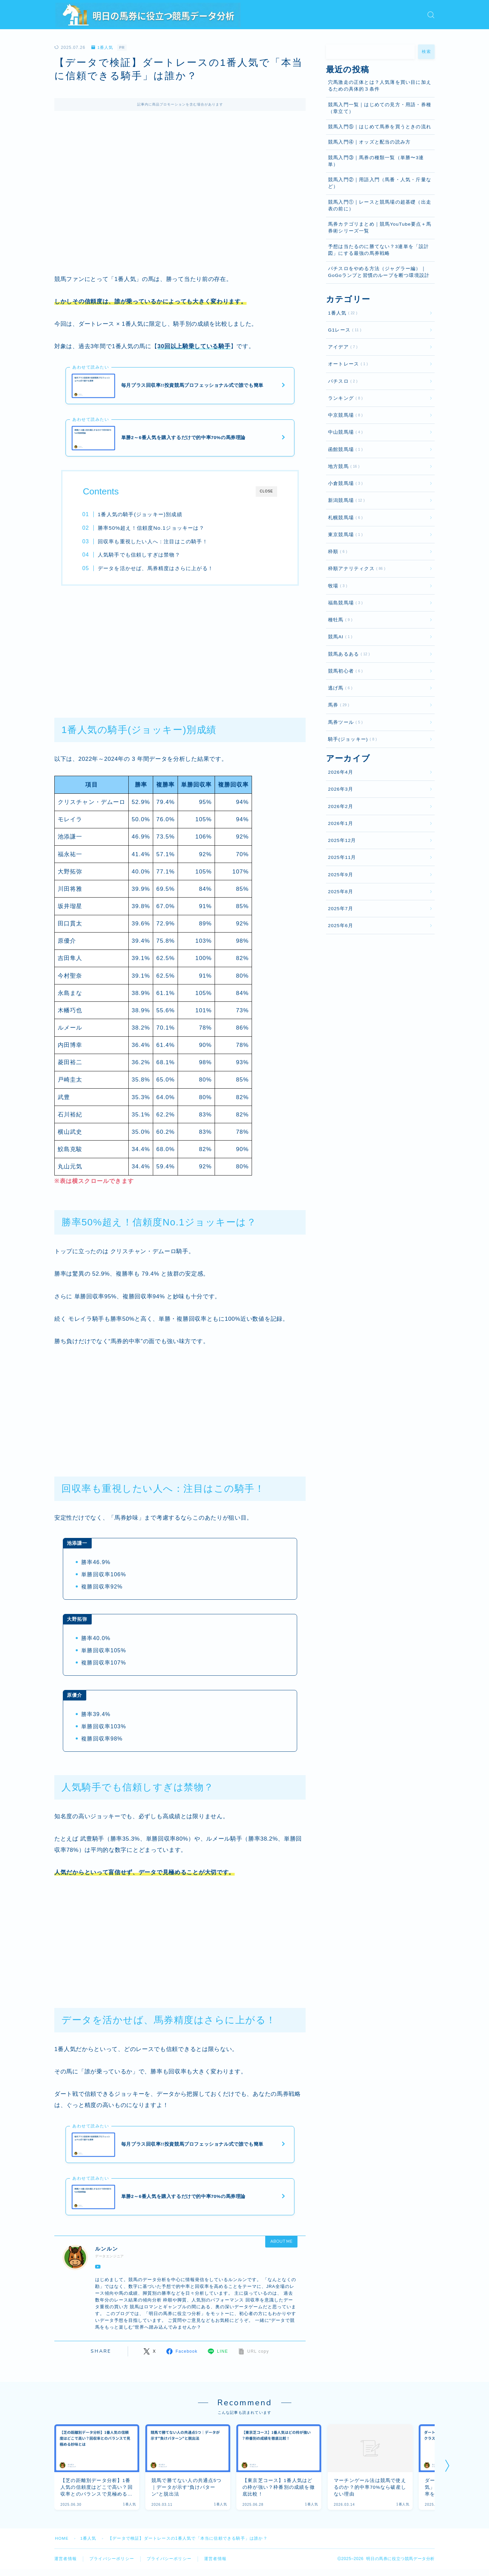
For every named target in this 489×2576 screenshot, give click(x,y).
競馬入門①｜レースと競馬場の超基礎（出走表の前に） (379, 205)
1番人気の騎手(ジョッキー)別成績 (140, 516)
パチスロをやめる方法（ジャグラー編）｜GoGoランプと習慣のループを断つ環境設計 (379, 272)
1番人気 (102, 47)
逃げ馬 (339, 688)
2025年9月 (340, 874)
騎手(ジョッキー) (351, 739)
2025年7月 (340, 908)
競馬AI (339, 636)
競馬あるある (347, 654)
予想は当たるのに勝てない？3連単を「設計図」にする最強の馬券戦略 (378, 250)
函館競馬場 (344, 449)
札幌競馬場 (344, 517)
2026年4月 (340, 772)
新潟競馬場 (345, 500)
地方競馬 (342, 466)
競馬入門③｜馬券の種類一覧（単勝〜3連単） (376, 161)
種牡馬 (339, 619)
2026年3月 (340, 789)
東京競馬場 (344, 534)
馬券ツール (344, 722)
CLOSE (266, 492)
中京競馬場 (344, 415)
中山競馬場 (344, 432)
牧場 (336, 585)
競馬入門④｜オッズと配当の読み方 (369, 142)
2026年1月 (340, 823)
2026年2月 (340, 806)
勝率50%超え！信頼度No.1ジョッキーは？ (151, 529)
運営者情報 (65, 2562)
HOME (62, 2542)
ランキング (344, 398)
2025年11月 (342, 857)
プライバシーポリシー (111, 2562)
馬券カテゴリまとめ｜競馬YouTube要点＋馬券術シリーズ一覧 (380, 227)
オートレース (346, 363)
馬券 (337, 705)
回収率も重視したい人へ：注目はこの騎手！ (153, 542)
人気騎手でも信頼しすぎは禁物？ (139, 556)
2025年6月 (340, 925)
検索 (426, 52)
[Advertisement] (180, 648)
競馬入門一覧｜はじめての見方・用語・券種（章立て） (379, 108)
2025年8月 (340, 891)
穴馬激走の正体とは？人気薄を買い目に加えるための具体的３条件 (379, 86)
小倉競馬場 (344, 483)
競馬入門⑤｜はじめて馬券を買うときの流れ (379, 126)
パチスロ (341, 381)
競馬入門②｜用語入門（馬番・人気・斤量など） (379, 183)
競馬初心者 (344, 671)
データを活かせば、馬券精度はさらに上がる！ (156, 569)
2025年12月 (342, 840)
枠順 (336, 551)
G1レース (343, 330)
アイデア (341, 347)
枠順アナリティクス (355, 568)
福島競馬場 (344, 602)
